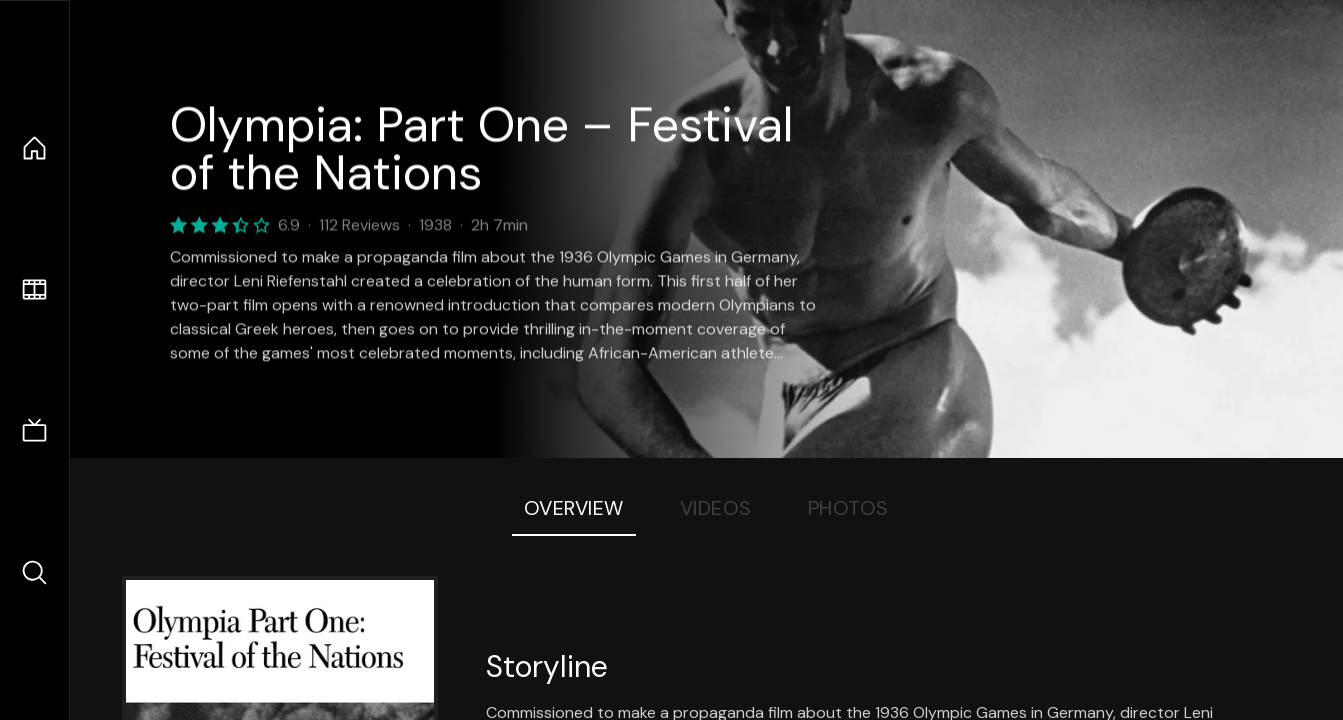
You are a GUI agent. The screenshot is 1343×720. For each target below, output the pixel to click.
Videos (716, 508)
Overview (574, 508)
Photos (848, 508)
